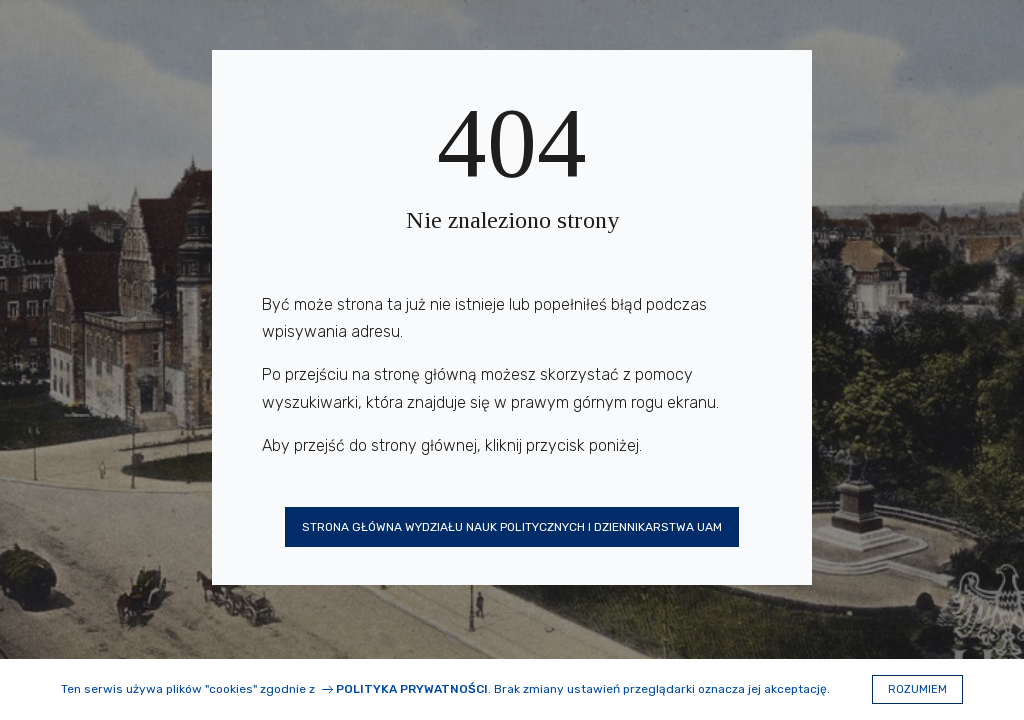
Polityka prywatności (412, 689)
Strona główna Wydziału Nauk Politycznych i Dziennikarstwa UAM (512, 527)
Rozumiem (917, 689)
